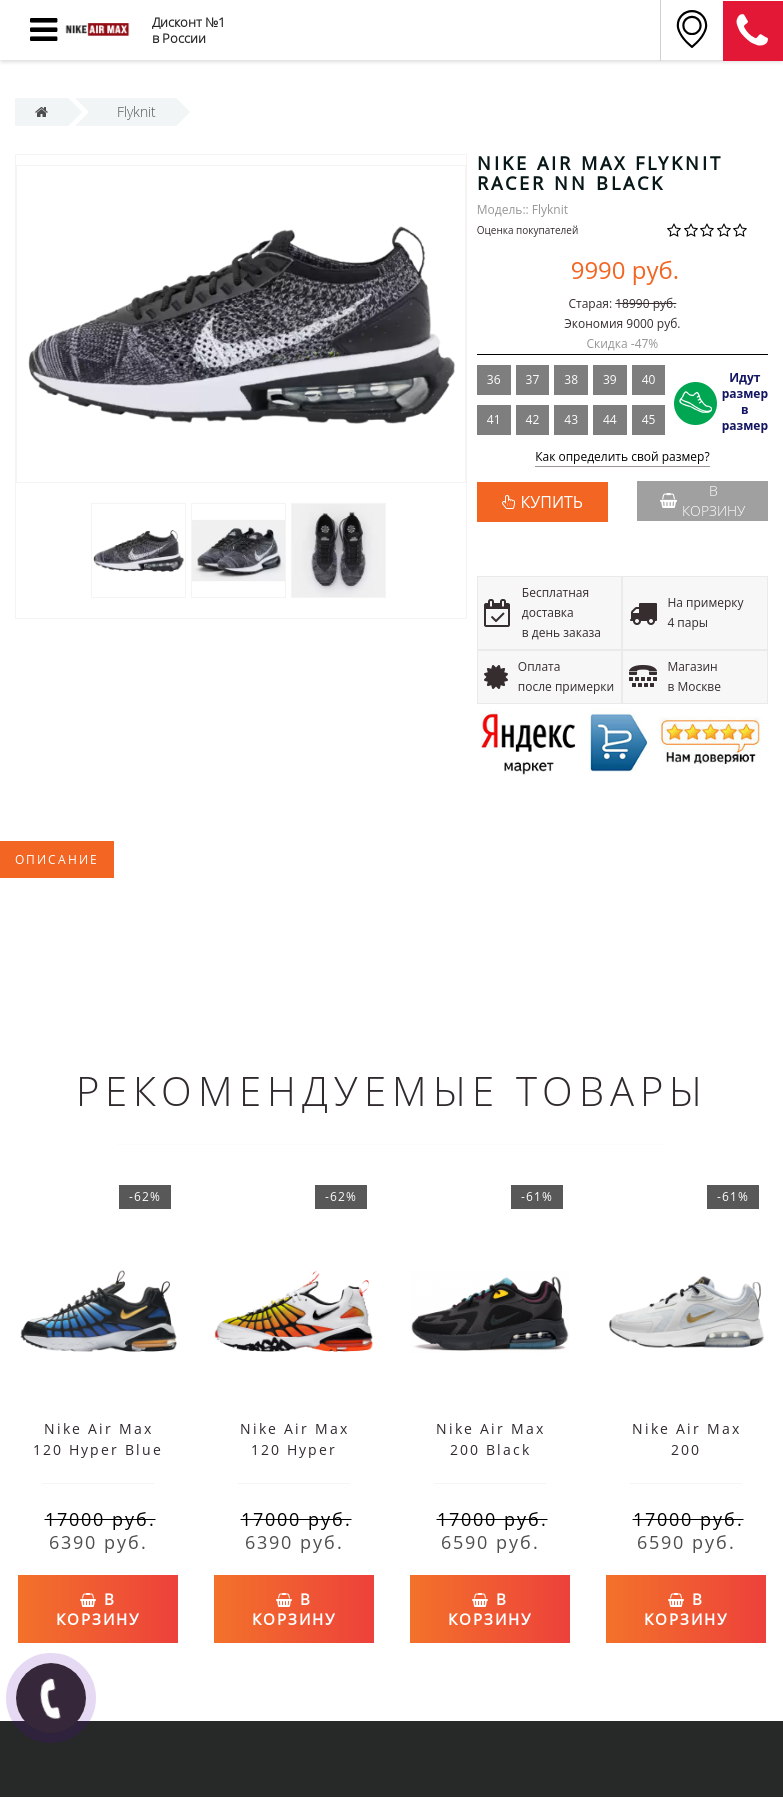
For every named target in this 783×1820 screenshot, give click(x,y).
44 (610, 419)
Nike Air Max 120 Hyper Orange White (294, 1449)
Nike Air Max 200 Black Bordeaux (490, 1449)
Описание (57, 859)
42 (533, 419)
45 (649, 419)
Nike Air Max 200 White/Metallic (686, 1449)
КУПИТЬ (552, 502)
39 (610, 379)
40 (649, 379)
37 (533, 379)
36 (494, 379)
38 (571, 379)
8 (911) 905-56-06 (753, 31)
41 (494, 419)
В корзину (702, 500)
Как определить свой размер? (622, 457)
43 (571, 419)
